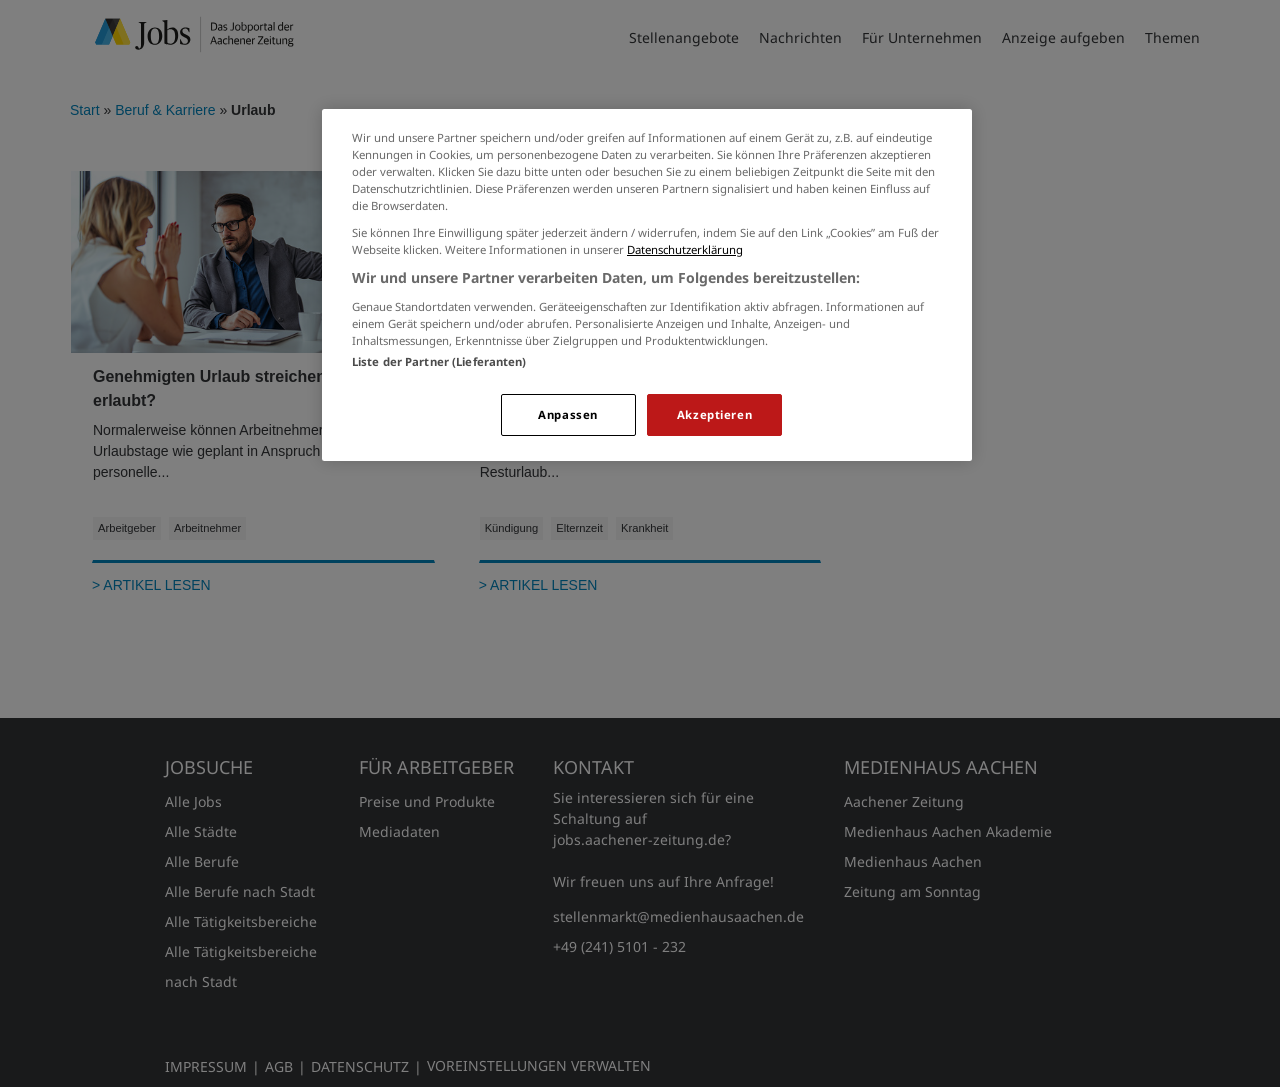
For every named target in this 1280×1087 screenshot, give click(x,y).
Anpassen (568, 414)
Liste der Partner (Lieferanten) (439, 361)
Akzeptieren (714, 414)
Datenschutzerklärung (685, 249)
